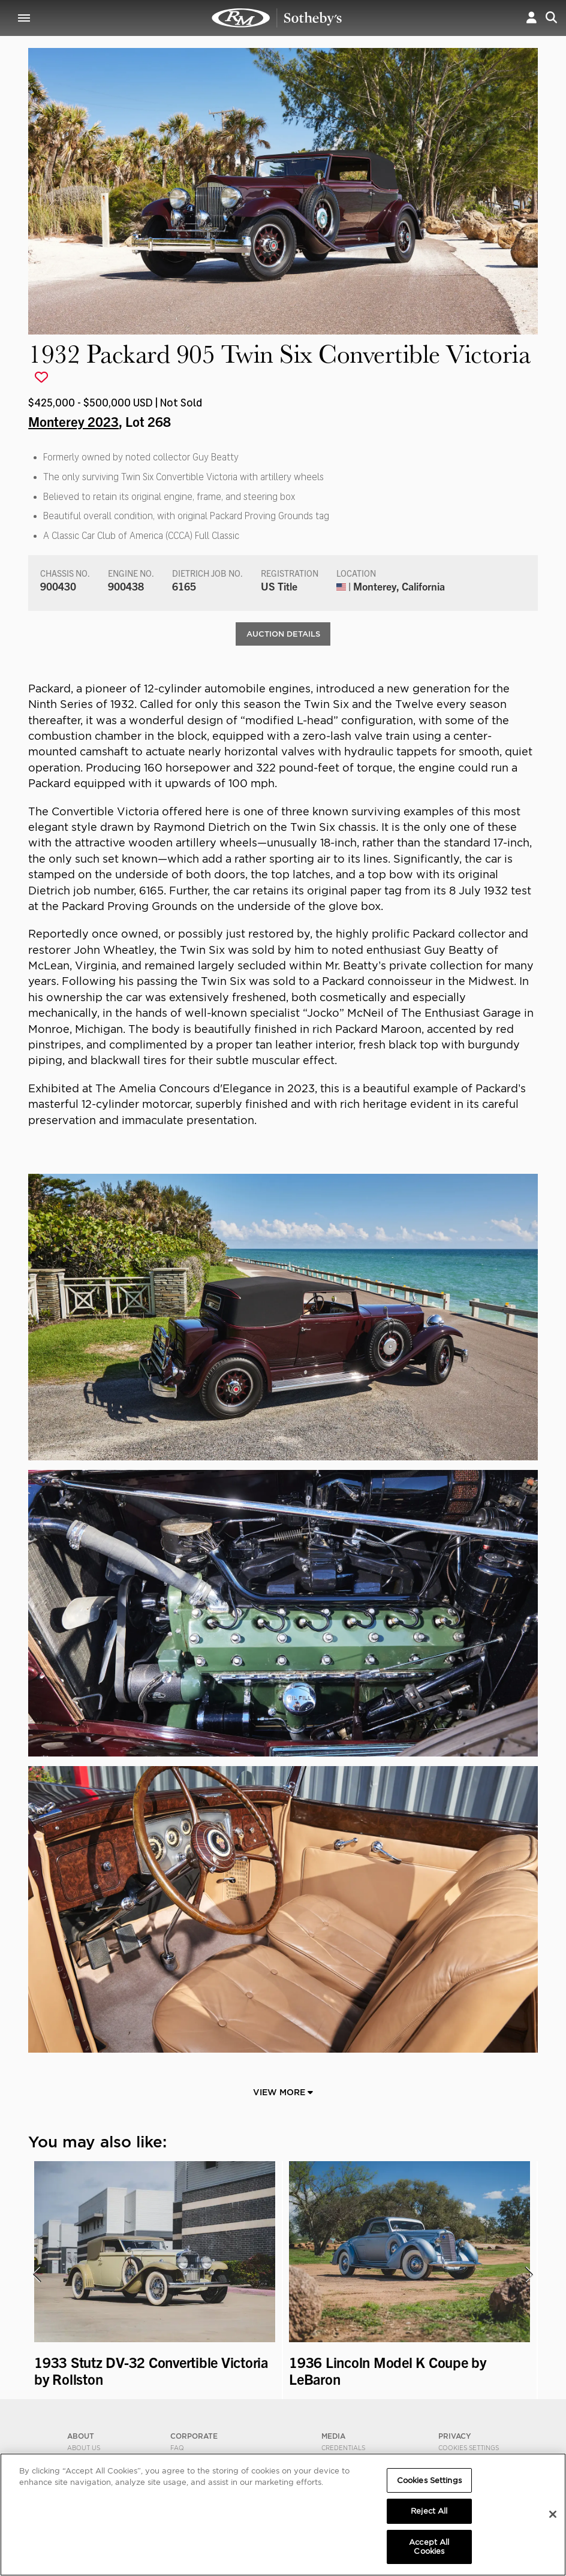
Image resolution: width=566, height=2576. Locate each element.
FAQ (177, 2448)
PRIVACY (454, 2436)
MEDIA (333, 2436)
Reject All (429, 2510)
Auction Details (283, 633)
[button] (531, 18)
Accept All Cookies (429, 2547)
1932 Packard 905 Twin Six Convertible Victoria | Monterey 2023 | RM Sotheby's (277, 18)
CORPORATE (194, 2436)
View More (283, 2093)
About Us (83, 2448)
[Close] (553, 2514)
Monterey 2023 (73, 420)
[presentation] (36, 2275)
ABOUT (80, 2436)
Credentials (343, 2448)
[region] (283, 2514)
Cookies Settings (468, 2448)
